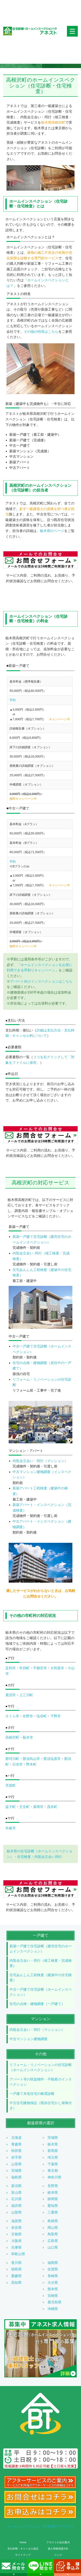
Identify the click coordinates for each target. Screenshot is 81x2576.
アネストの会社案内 (58, 2542)
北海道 (16, 2137)
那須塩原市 (52, 1759)
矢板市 (10, 1828)
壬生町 (24, 1807)
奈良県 (16, 2227)
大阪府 (16, 2241)
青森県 (16, 2144)
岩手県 (16, 2157)
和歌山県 (18, 2254)
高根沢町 (12, 1737)
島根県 (53, 2221)
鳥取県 (53, 2234)
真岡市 (38, 1807)
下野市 (55, 1716)
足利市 (10, 1668)
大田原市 (57, 1668)
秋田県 (16, 2151)
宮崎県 (53, 2296)
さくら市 (12, 1716)
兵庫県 (16, 2247)
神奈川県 (54, 2177)
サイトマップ (23, 2554)
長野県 (53, 2186)
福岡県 (53, 2263)
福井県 (16, 2205)
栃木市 (28, 1737)
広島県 (53, 2241)
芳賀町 (10, 1785)
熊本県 (53, 2289)
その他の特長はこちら (41, 331)
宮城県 (16, 2170)
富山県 (16, 2192)
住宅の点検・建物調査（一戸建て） (37, 2004)
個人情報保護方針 (58, 2548)
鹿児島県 (54, 2302)
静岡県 (53, 2199)
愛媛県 (16, 2276)
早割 (13, 700)
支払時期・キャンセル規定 (22, 2548)
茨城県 (53, 2137)
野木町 (31, 1764)
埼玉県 (53, 2157)
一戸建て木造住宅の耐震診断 (32, 2093)
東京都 (53, 2170)
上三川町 (26, 1695)
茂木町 (52, 1807)
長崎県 (53, 2276)
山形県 (16, 2164)
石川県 (16, 2199)
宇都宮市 (40, 1668)
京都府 (16, 2234)
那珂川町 (12, 1759)
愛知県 (53, 2205)
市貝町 (24, 1668)
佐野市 (28, 1716)
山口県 (53, 2247)
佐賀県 (53, 2269)
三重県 (53, 2212)
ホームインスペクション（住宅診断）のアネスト (40, 2526)
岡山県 (53, 2227)
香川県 (16, 2263)
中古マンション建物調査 (29, 2039)
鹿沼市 (10, 1695)
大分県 (53, 2282)
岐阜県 (53, 2192)
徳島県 (16, 2269)
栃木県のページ (52, 531)
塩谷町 (42, 1716)
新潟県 (16, 2186)
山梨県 (16, 2212)
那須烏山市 (31, 1759)
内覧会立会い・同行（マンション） (40, 1461)
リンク (58, 2554)
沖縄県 (53, 2309)
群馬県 (53, 2151)
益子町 (10, 1807)
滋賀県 (16, 2221)
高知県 (16, 2282)
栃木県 (53, 2144)
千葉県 (53, 2164)
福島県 (16, 2177)
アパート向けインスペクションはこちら (41, 981)
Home (22, 2542)
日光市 (17, 1764)
